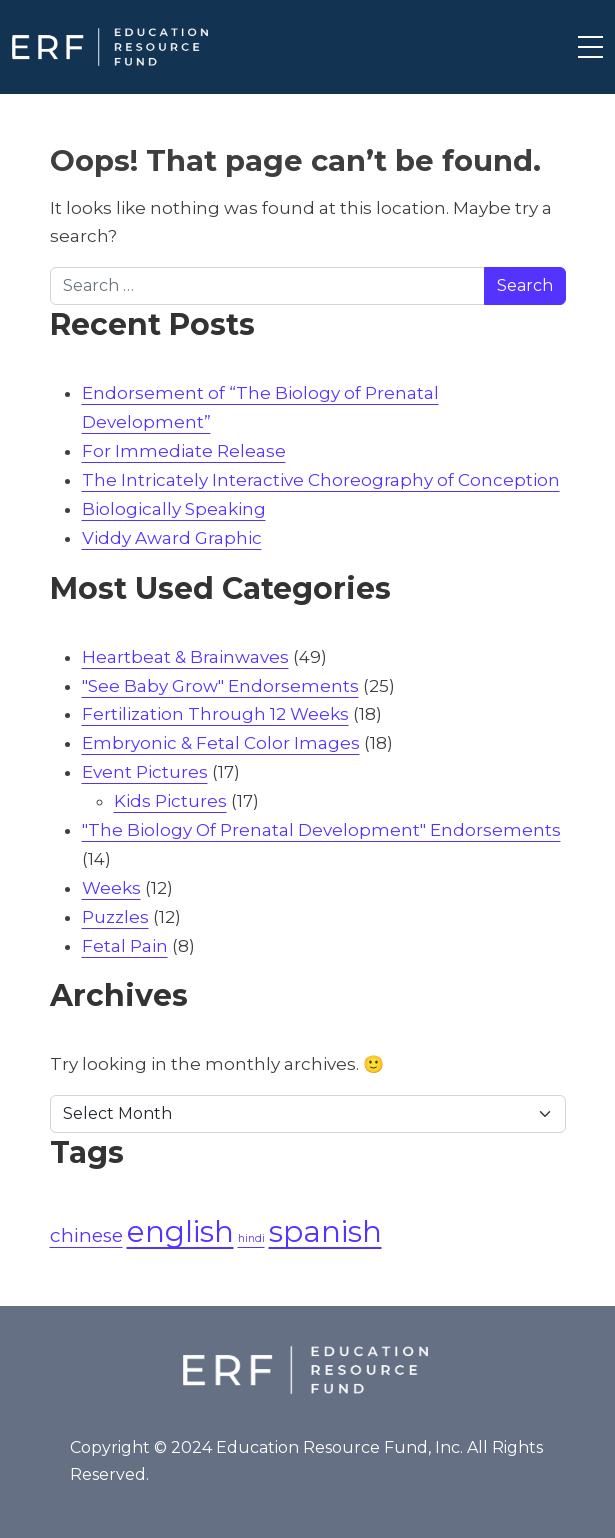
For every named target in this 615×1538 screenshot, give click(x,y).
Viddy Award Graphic (172, 538)
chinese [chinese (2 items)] (86, 1235)
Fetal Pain (125, 946)
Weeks (111, 888)
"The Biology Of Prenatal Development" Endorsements (321, 830)
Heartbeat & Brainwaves (185, 657)
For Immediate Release (184, 451)
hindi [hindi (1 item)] (251, 1238)
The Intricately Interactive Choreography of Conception (321, 480)
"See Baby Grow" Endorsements (220, 686)
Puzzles (115, 917)
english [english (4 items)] (180, 1231)
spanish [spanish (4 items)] (325, 1231)
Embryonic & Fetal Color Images (221, 743)
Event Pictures (145, 772)
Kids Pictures (170, 801)
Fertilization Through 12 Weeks (215, 714)
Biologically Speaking (174, 509)
